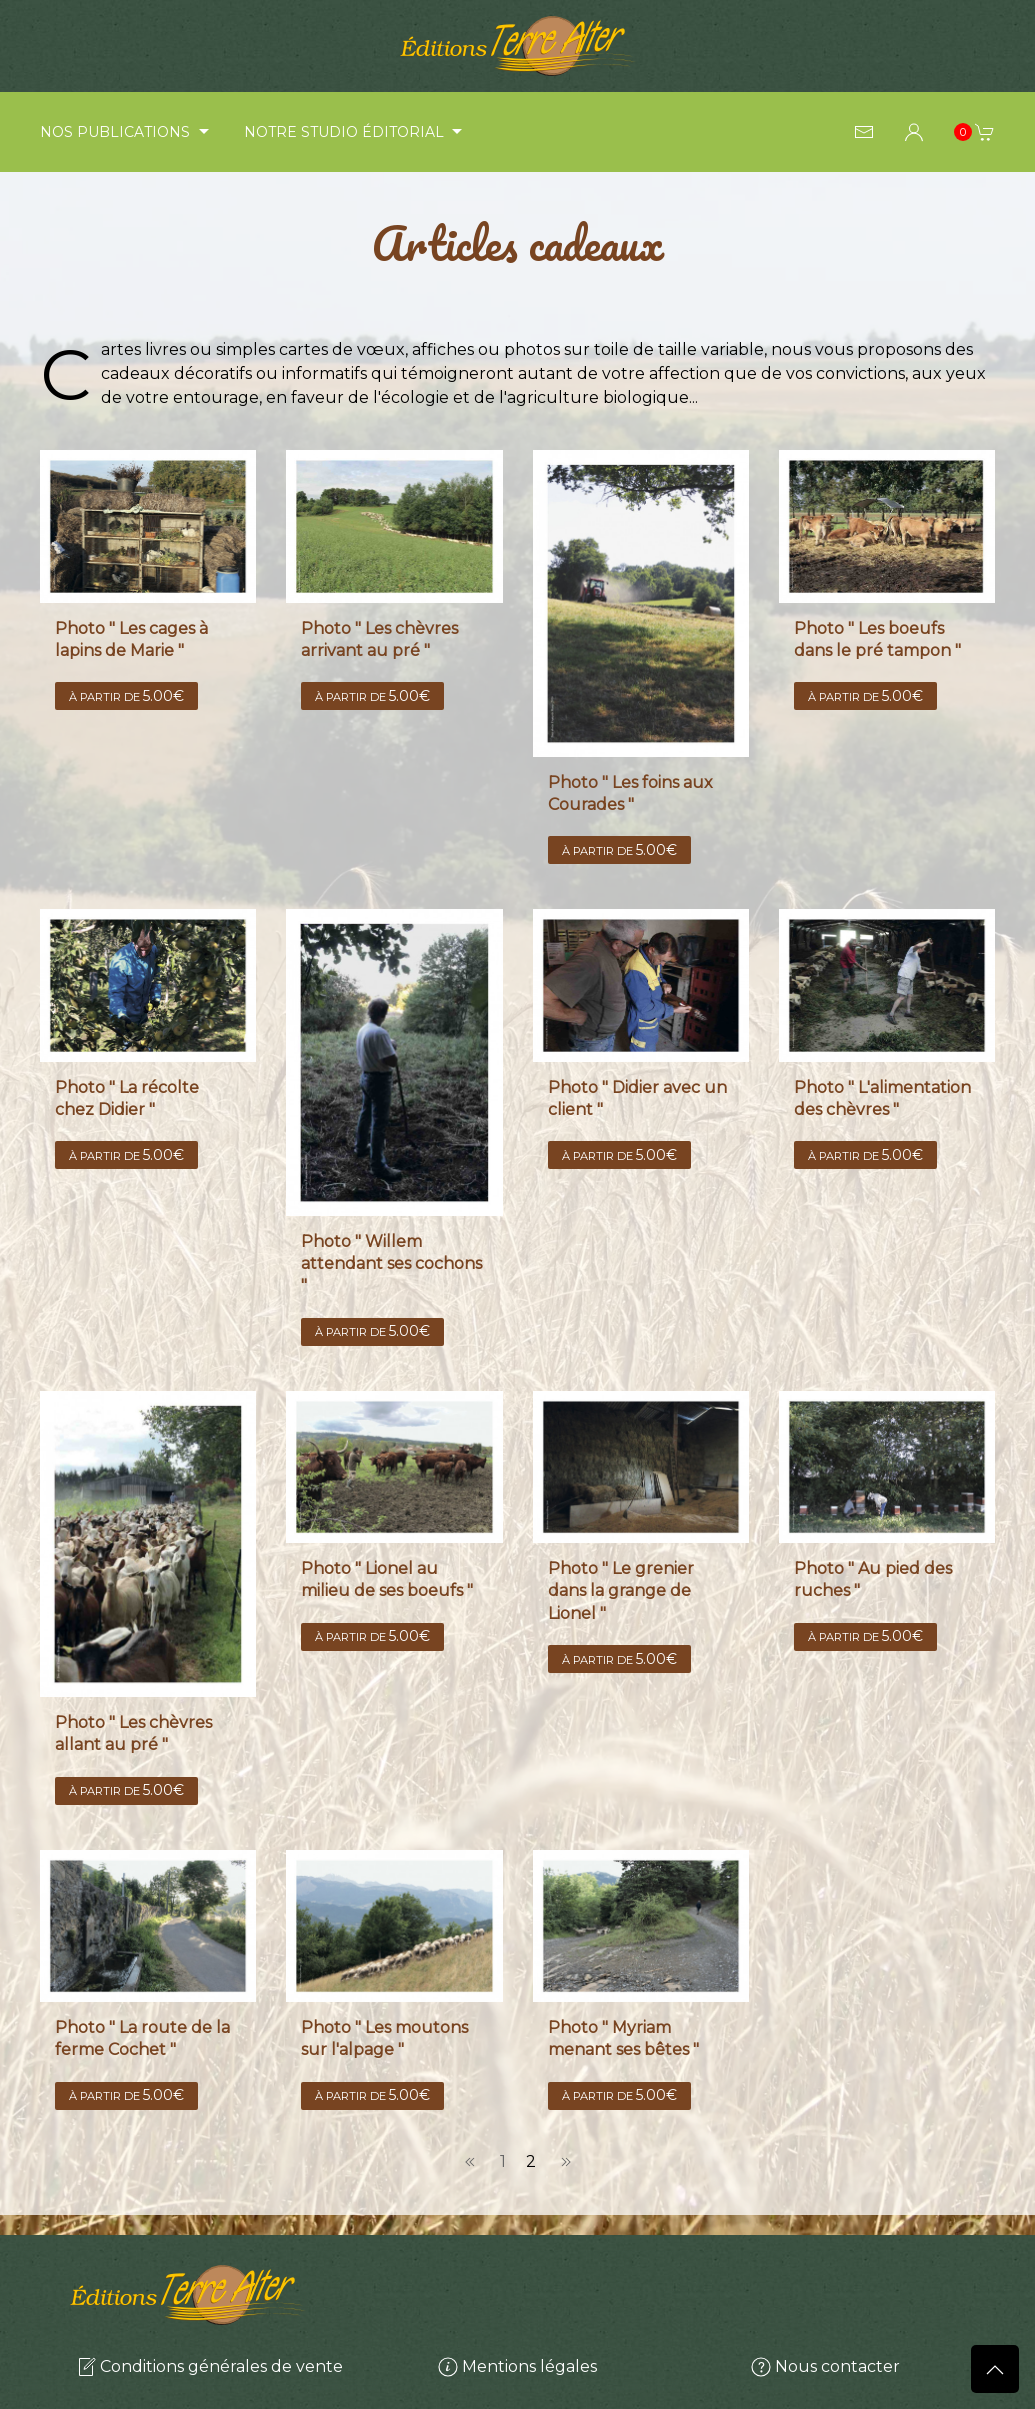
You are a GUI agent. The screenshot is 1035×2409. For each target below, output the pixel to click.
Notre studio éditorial (356, 132)
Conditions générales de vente (209, 2366)
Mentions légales (517, 2366)
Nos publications (127, 132)
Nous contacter (825, 2366)
